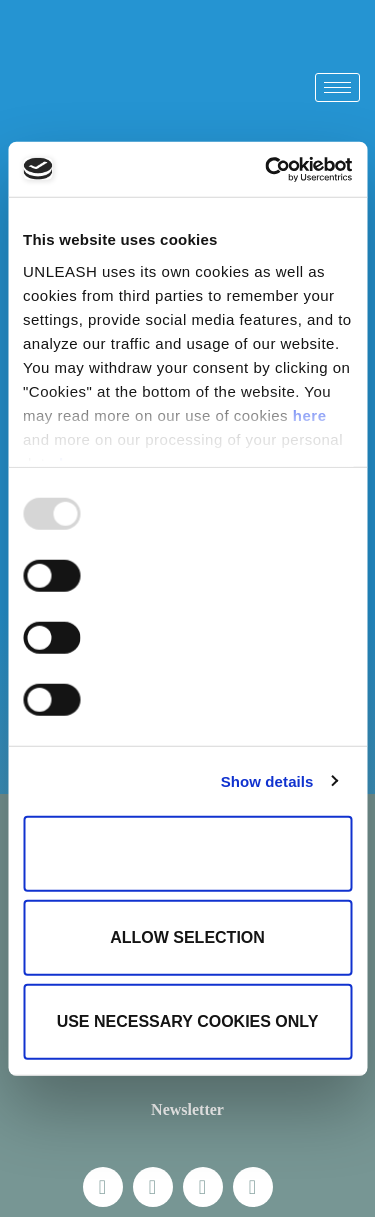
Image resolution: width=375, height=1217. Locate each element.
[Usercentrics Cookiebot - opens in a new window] (267, 169)
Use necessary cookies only (188, 1021)
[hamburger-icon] (337, 87)
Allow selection (187, 937)
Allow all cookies (188, 853)
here (310, 414)
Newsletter (187, 1109)
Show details (267, 780)
